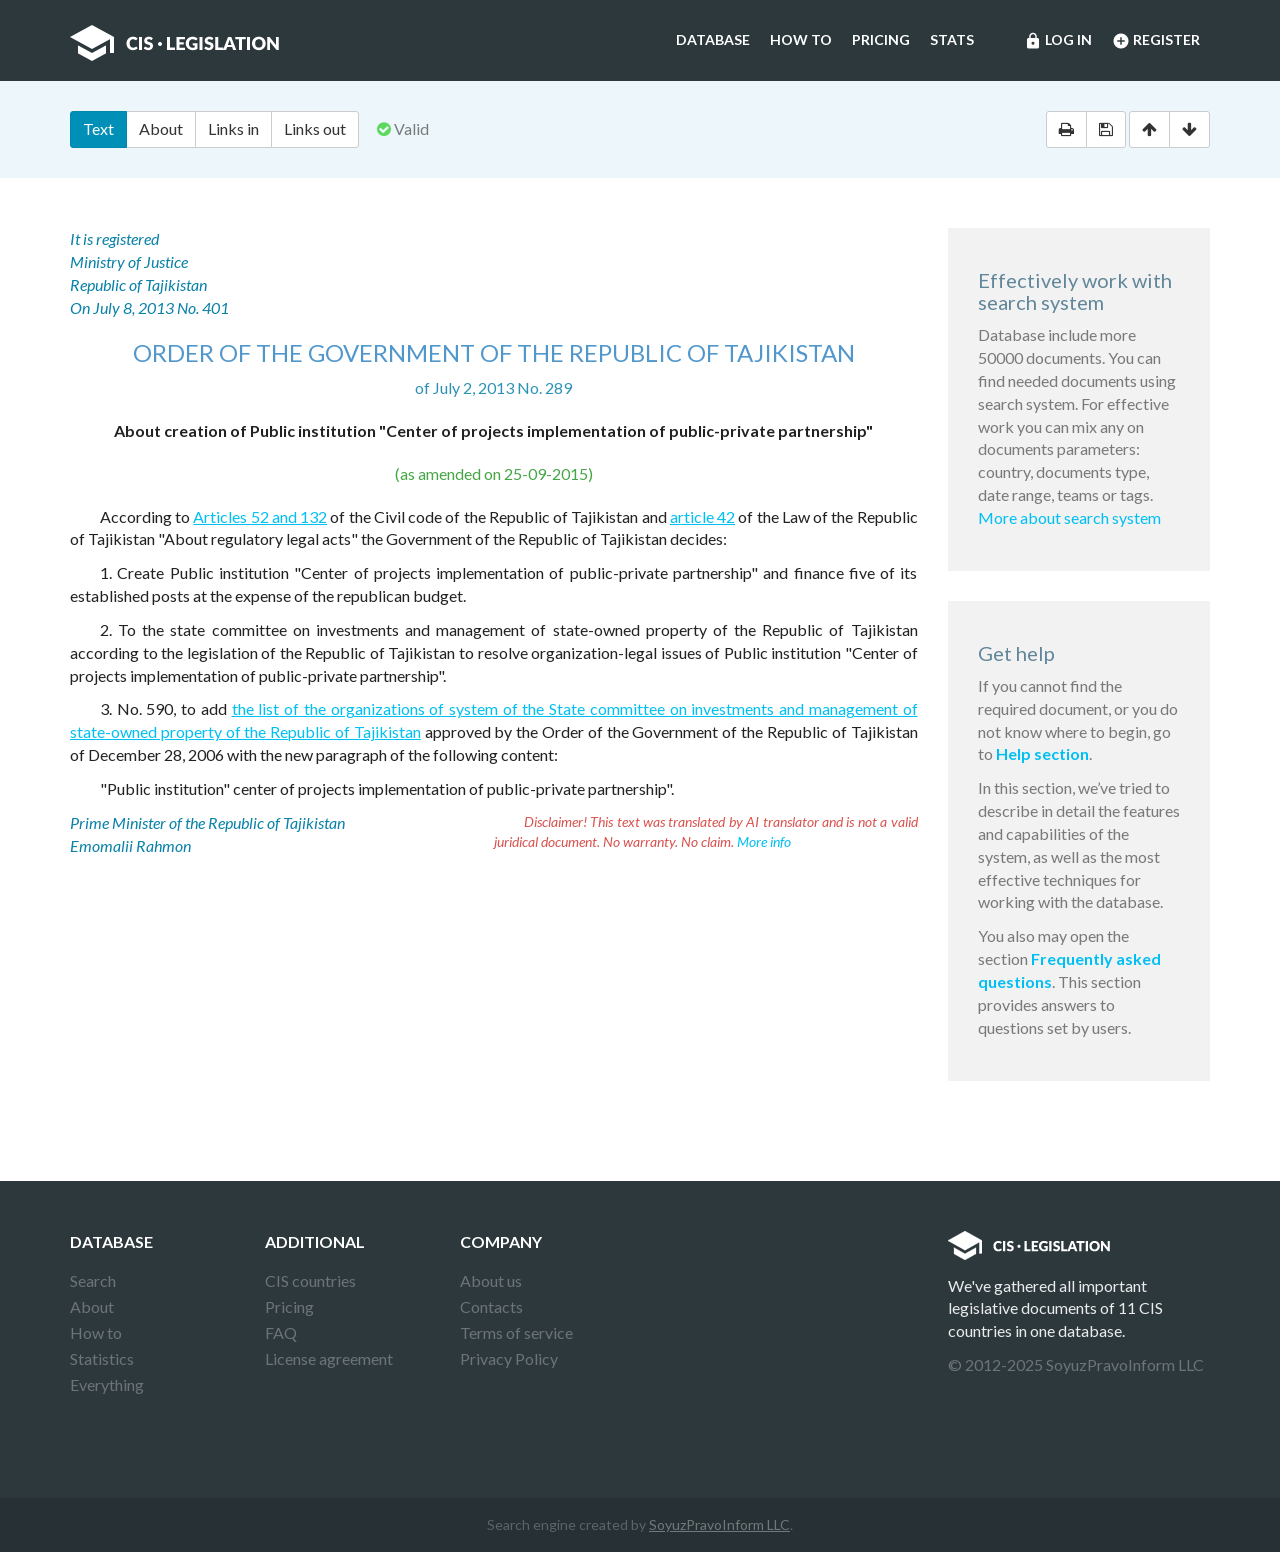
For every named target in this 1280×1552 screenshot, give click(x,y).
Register (1156, 41)
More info (764, 841)
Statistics (102, 1358)
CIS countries (310, 1280)
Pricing (881, 39)
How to (801, 39)
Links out (315, 128)
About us (491, 1280)
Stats (952, 39)
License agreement (329, 1358)
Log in (1058, 41)
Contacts (491, 1306)
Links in (233, 128)
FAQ (281, 1332)
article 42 (702, 516)
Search (93, 1280)
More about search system (1069, 517)
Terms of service (516, 1332)
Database (713, 39)
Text (98, 128)
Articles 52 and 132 (260, 516)
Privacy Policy (509, 1358)
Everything (107, 1384)
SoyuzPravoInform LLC (719, 1524)
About (161, 128)
